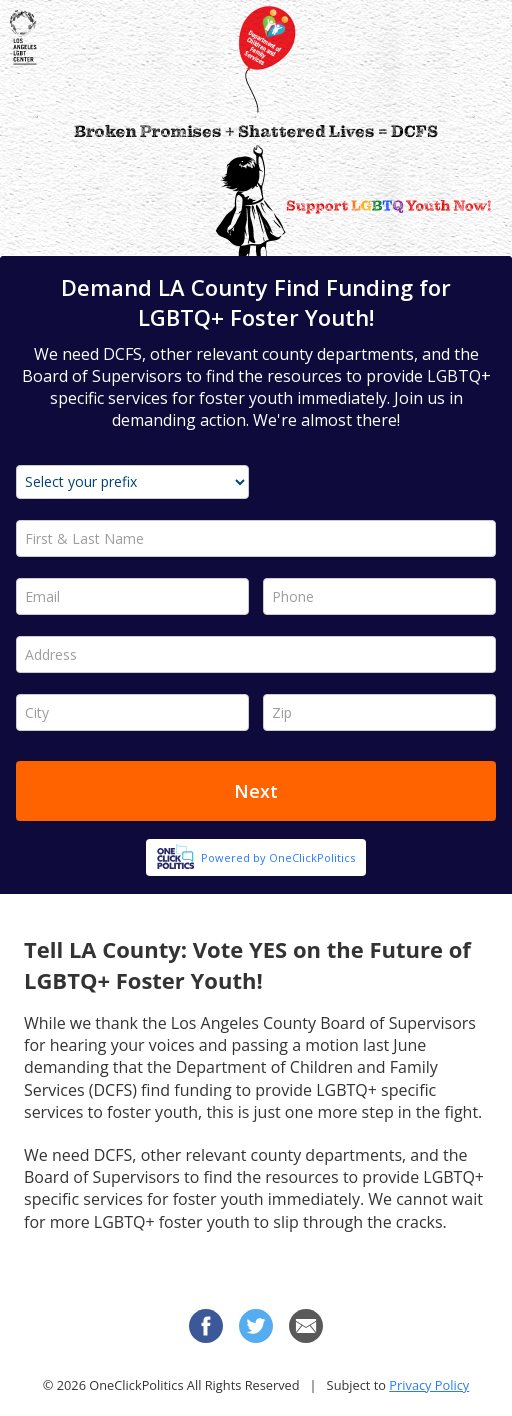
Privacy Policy (429, 1385)
